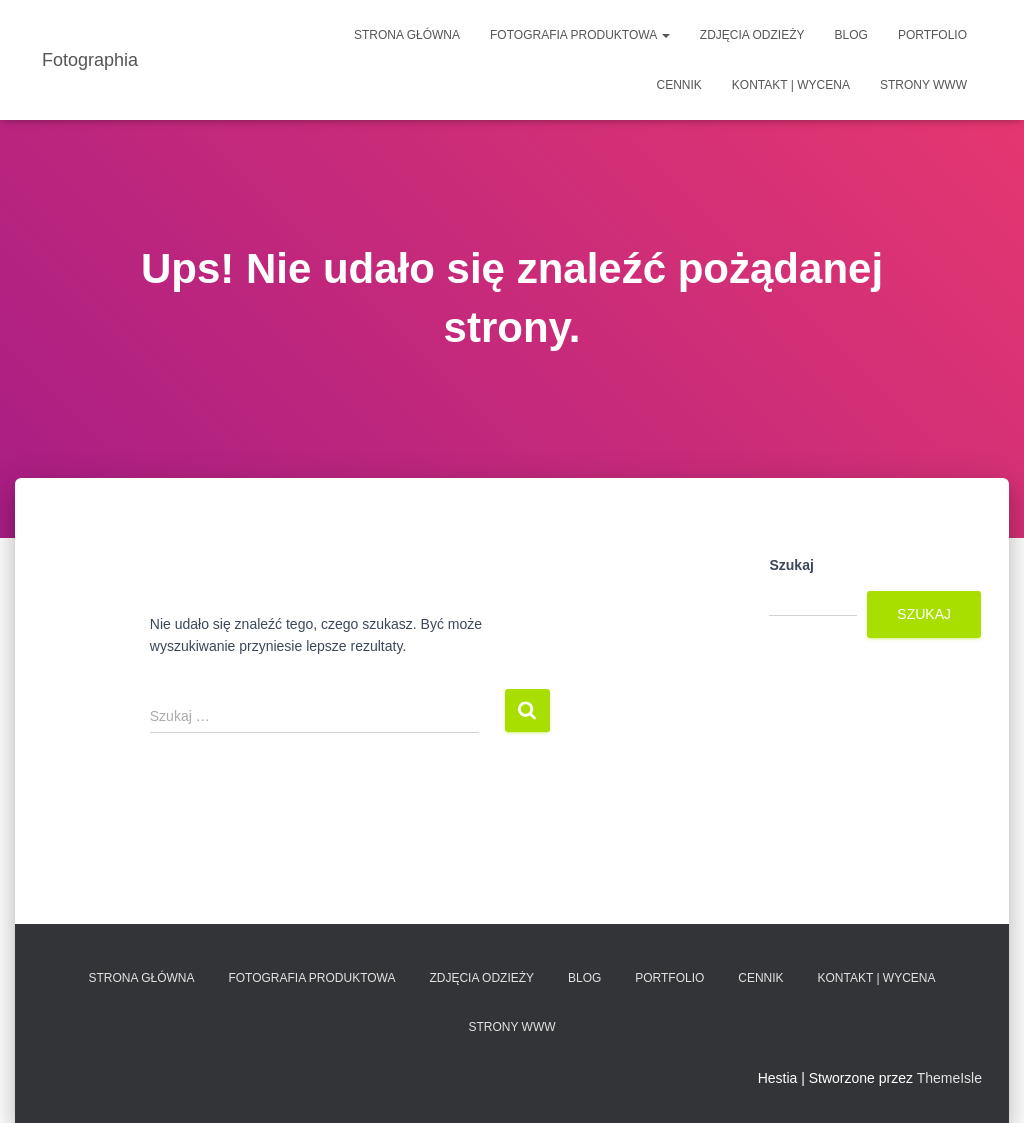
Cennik (679, 85)
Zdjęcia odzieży (752, 35)
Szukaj (791, 565)
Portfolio (932, 35)
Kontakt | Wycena (791, 85)
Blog (851, 35)
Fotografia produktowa (580, 35)
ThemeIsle (949, 1078)
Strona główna (407, 35)
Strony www (923, 85)
